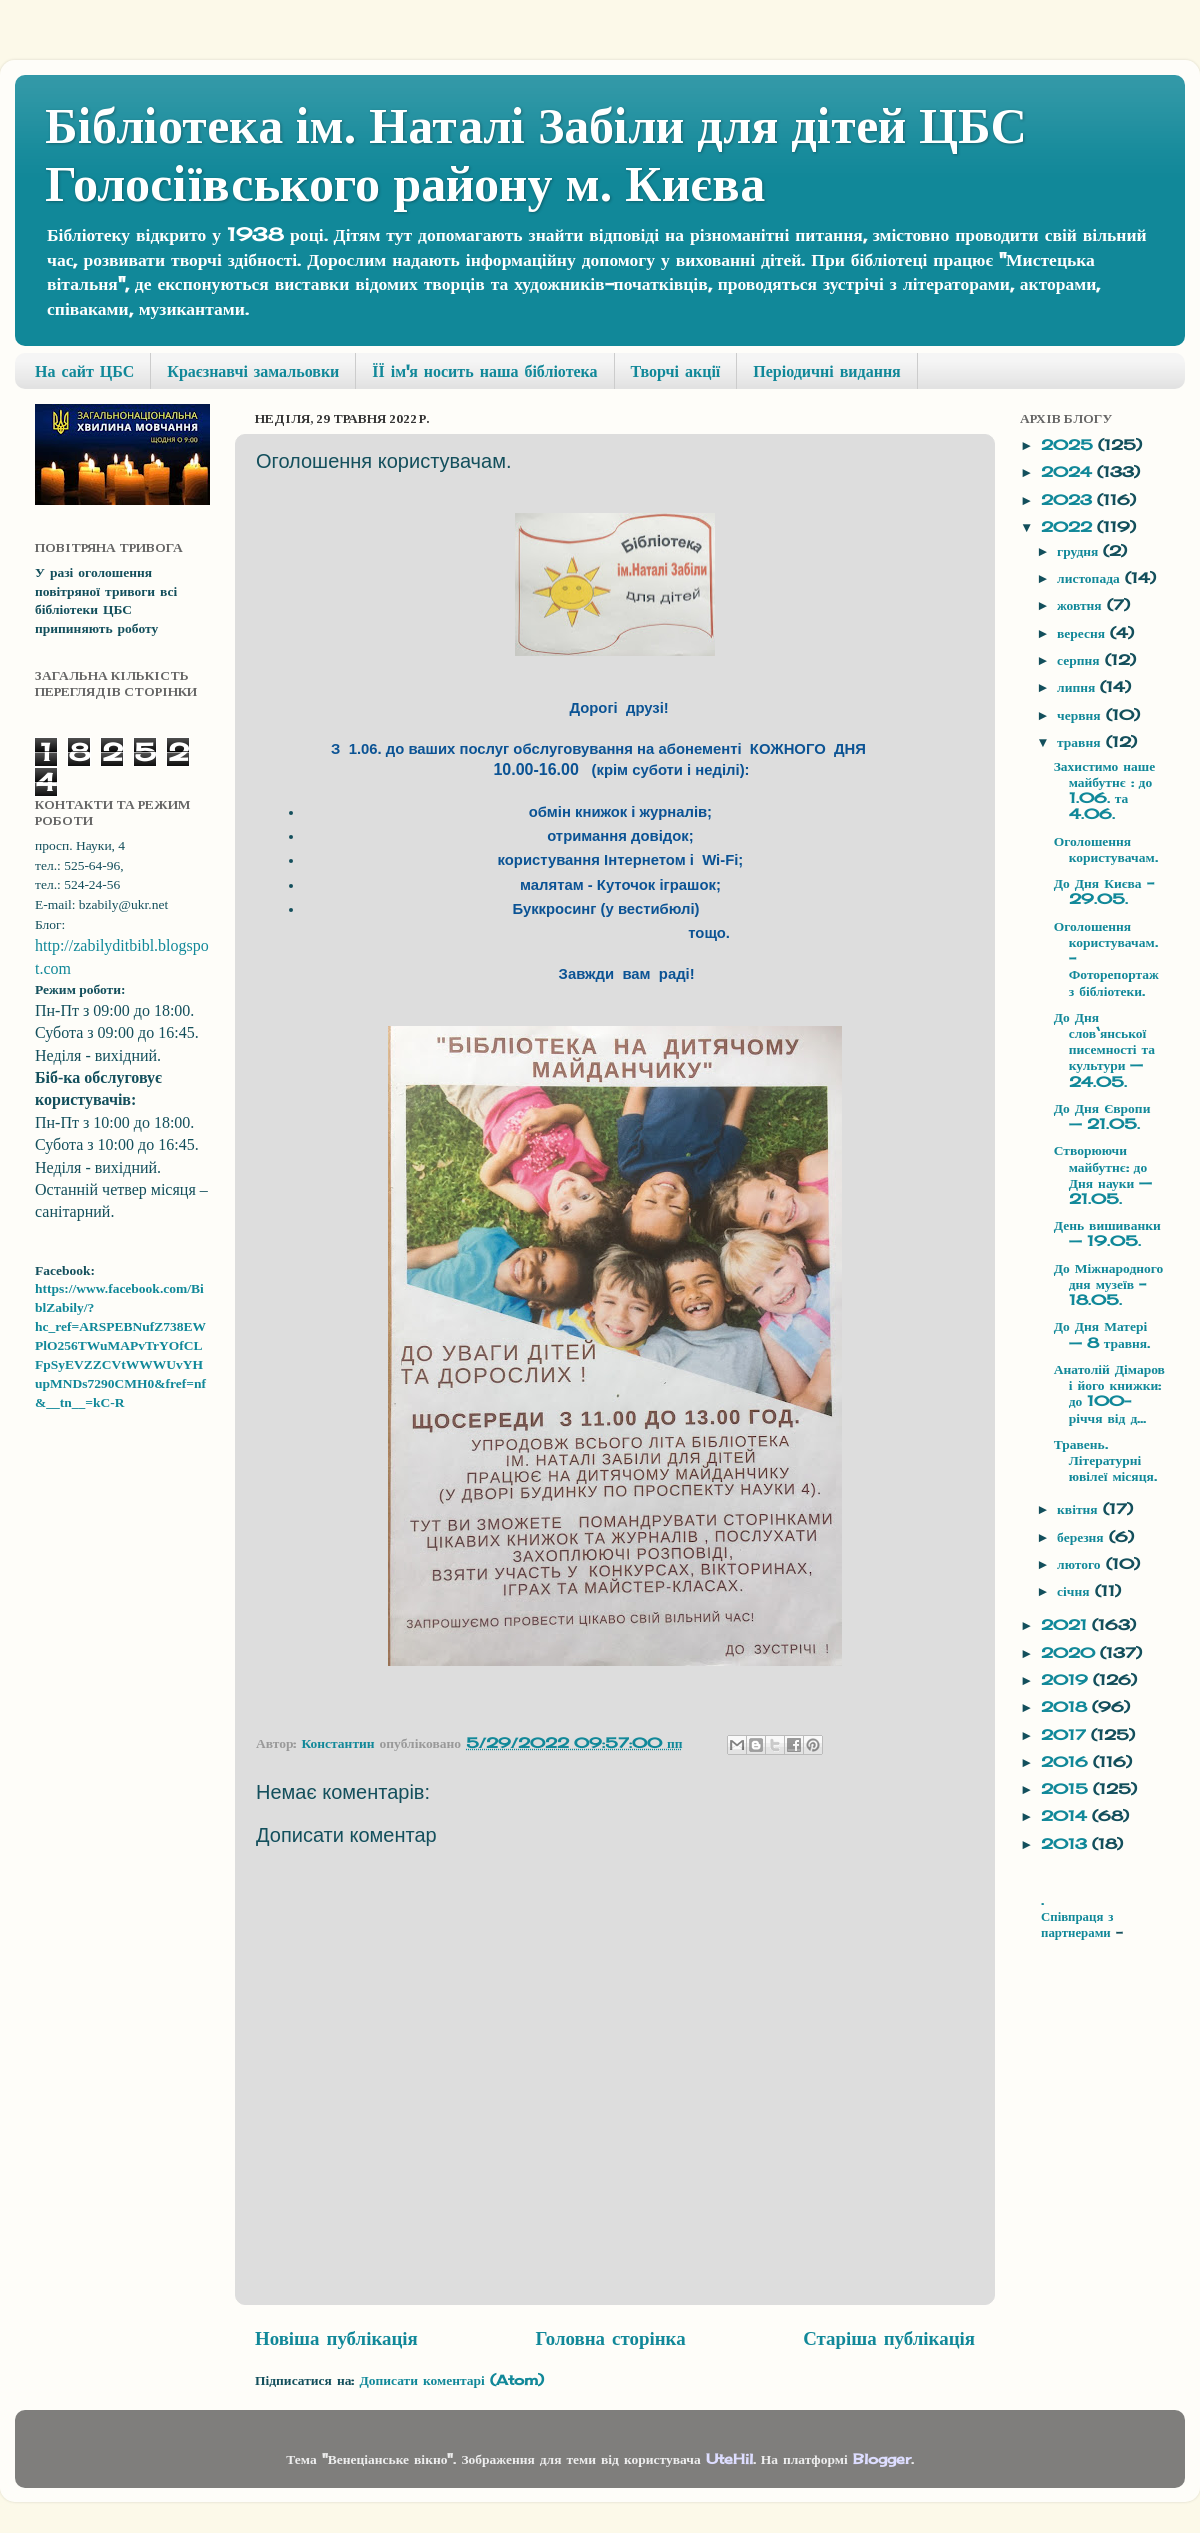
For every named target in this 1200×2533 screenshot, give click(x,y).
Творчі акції (676, 371)
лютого (1081, 1564)
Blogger (882, 2459)
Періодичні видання (826, 371)
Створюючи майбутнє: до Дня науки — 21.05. (1103, 1174)
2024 (1069, 472)
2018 (1066, 1707)
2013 (1066, 1844)
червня (1081, 715)
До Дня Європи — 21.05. (1102, 1116)
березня (1083, 1537)
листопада (1091, 578)
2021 (1066, 1625)
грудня (1080, 551)
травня (1081, 742)
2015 (1067, 1789)
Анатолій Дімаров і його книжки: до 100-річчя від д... (1109, 1393)
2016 (1067, 1762)
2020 (1070, 1653)
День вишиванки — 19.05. (1107, 1233)
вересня (1083, 633)
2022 (1069, 527)
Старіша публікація (889, 2338)
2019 (1067, 1680)
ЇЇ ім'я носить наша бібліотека (484, 371)
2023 (1069, 500)
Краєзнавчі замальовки (253, 371)
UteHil (729, 2459)
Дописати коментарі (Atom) (451, 2380)
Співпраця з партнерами (1078, 1924)
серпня (1081, 660)
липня (1078, 687)
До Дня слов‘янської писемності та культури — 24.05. (1104, 1049)
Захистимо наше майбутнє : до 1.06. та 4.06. (1105, 790)
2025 (1069, 445)
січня (1075, 1591)
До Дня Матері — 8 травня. (1102, 1334)
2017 (1066, 1735)
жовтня (1082, 605)
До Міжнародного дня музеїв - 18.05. (1109, 1284)
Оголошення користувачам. (1106, 849)
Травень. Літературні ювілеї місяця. (1105, 1460)
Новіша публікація (336, 2338)
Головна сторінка (610, 2338)
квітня (1080, 1509)
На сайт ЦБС (84, 371)
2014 (1066, 1816)
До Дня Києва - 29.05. (1104, 891)
